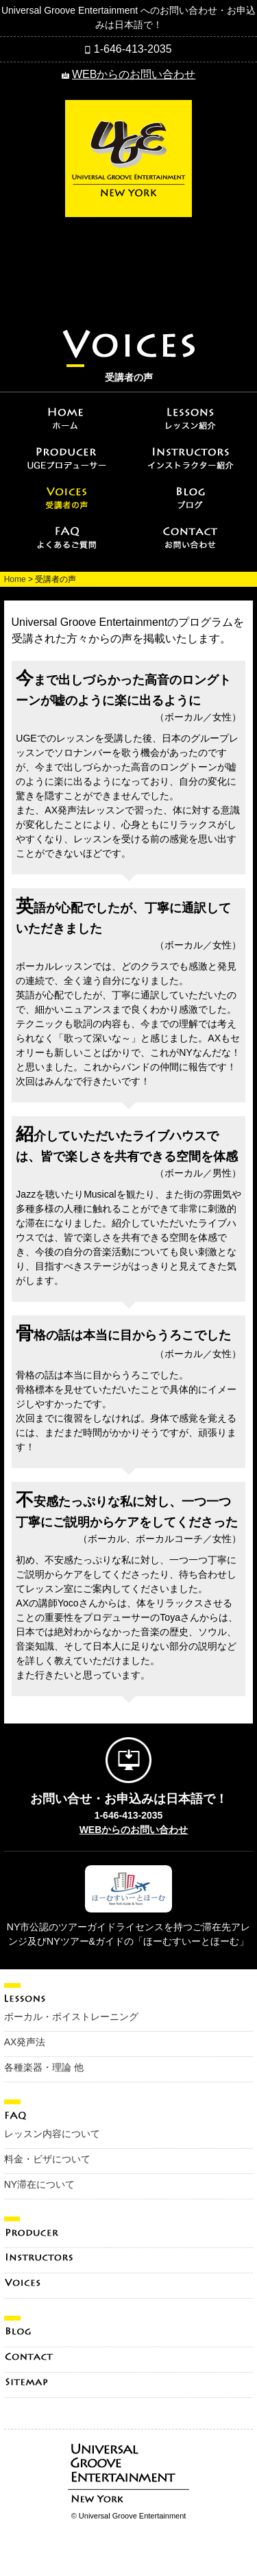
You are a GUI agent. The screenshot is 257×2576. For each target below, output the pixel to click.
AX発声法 (25, 2041)
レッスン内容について (52, 2133)
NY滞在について (39, 2184)
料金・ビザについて (47, 2159)
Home (15, 579)
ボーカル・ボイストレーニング (71, 2016)
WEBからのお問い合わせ (133, 74)
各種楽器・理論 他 (44, 2067)
